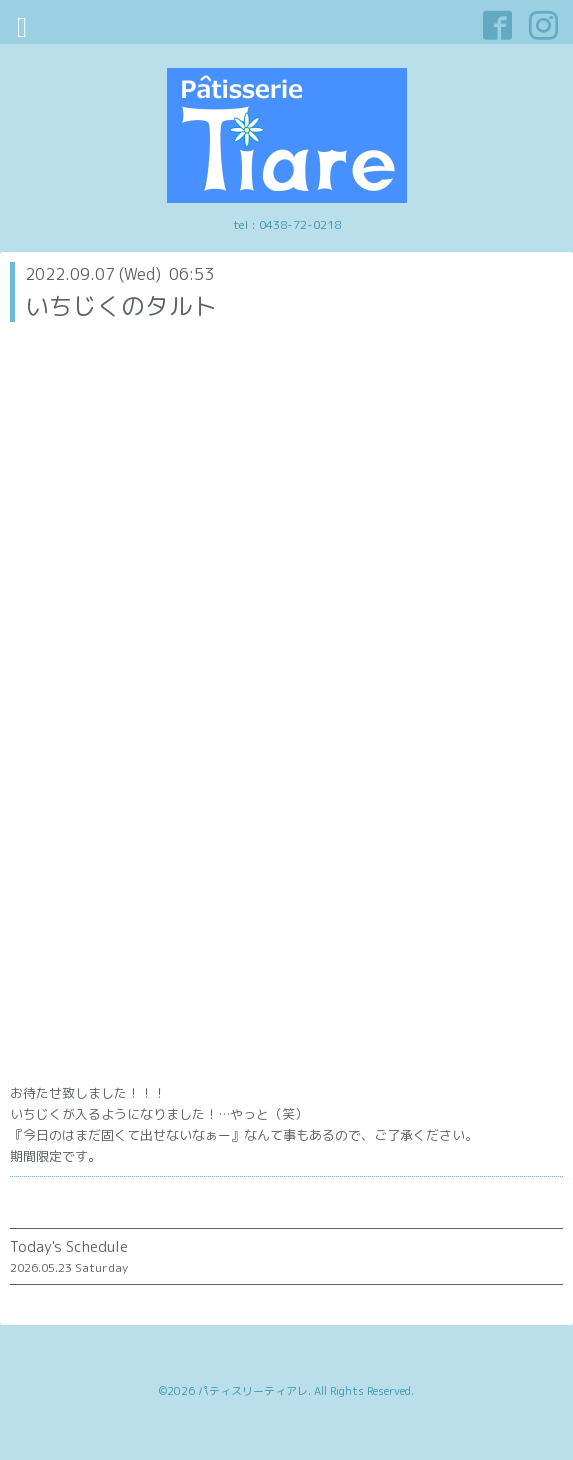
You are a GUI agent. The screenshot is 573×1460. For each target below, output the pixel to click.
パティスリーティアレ (253, 1391)
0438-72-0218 (300, 224)
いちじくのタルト (121, 306)
